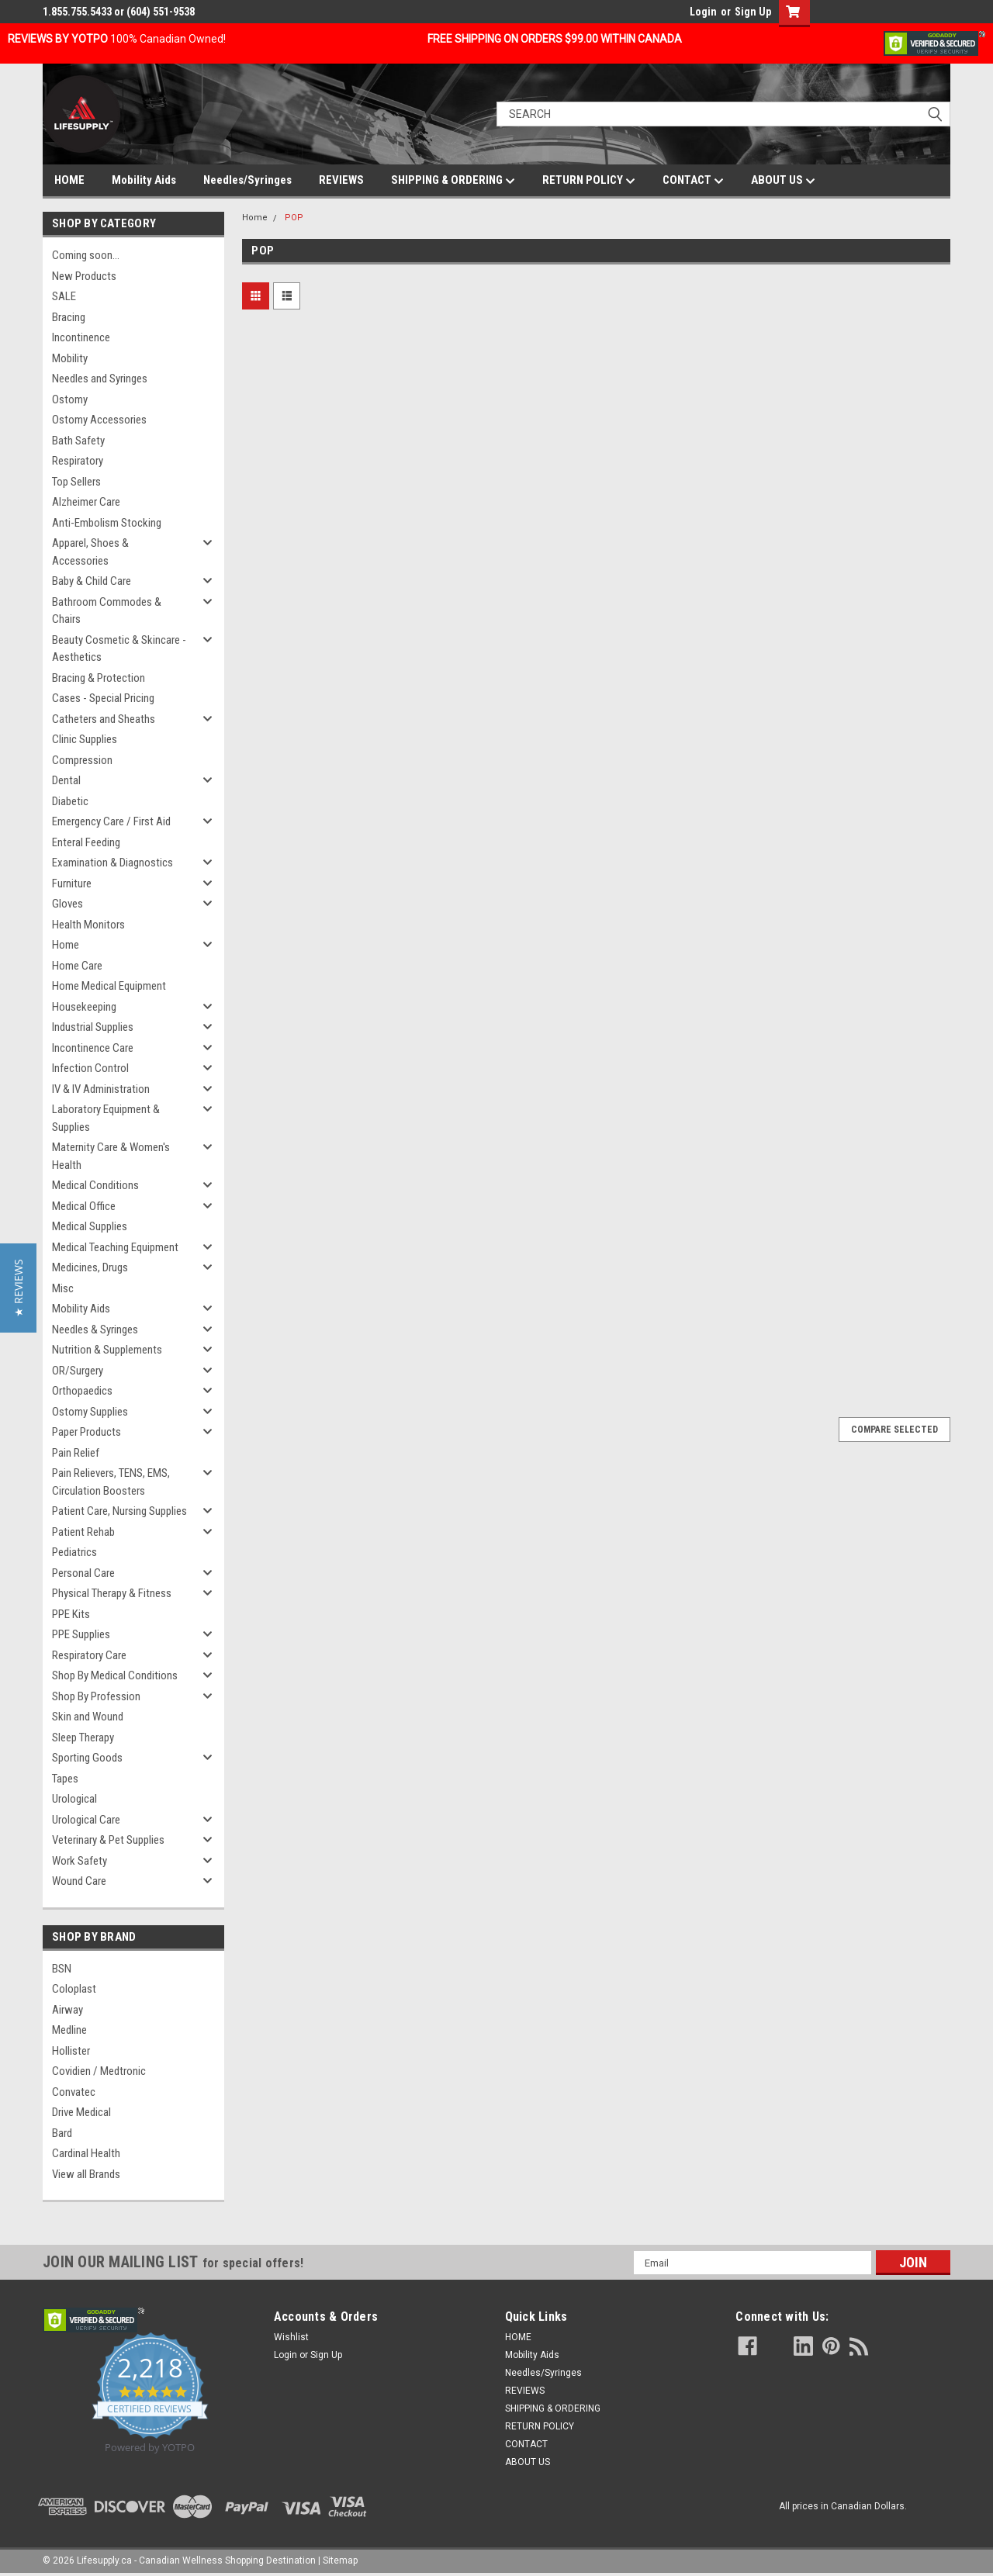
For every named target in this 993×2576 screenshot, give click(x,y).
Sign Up (753, 11)
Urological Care (86, 1820)
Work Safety (79, 1861)
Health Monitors (88, 925)
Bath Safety (78, 441)
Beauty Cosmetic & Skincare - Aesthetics (119, 649)
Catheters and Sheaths (103, 719)
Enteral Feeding (86, 842)
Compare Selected (894, 1429)
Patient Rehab (83, 1532)
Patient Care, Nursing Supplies (119, 1511)
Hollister (71, 2051)
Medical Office (84, 1206)
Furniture (72, 883)
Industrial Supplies (92, 1027)
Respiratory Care (89, 1655)
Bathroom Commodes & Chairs (106, 611)
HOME (69, 180)
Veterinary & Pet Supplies (108, 1840)
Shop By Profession (96, 1696)
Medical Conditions (95, 1185)
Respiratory (77, 461)
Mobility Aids (144, 180)
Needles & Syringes (95, 1329)
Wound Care (79, 1881)
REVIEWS (341, 180)
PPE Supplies (81, 1634)
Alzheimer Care (86, 502)
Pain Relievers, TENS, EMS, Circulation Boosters (111, 1482)
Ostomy (70, 399)
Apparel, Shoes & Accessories (90, 552)
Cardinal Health (86, 2153)
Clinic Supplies (84, 739)
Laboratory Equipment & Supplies (106, 1118)
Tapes (65, 1779)
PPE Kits (71, 1614)
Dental (66, 780)
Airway (67, 2010)
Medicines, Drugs (90, 1267)
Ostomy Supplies (90, 1412)
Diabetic (70, 801)
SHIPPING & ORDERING (453, 180)
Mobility (70, 358)
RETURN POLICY (588, 180)
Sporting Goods (87, 1758)
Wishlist (291, 2337)
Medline (69, 2030)
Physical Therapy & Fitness (111, 1593)
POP (294, 218)
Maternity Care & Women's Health (111, 1156)
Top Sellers (76, 482)
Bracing (68, 317)
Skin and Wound (87, 1717)
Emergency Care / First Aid (111, 821)
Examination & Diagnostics (112, 863)
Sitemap (340, 2560)
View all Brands (86, 2174)
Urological (74, 1799)
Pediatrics (74, 1552)
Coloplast (74, 1989)
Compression (82, 760)
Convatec (73, 2092)
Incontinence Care (92, 1048)
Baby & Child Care (91, 581)
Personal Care (83, 1573)
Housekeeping (84, 1007)
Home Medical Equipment (109, 986)
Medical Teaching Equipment (115, 1247)
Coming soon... (85, 255)
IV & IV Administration (101, 1089)
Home (65, 945)
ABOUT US (783, 180)
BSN (61, 1969)
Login (703, 11)
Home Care (77, 966)
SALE (64, 296)
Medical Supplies (89, 1226)
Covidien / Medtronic (99, 2071)
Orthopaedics (82, 1391)
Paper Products (86, 1432)
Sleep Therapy (83, 1737)
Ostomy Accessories (99, 420)
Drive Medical (81, 2112)
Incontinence (81, 337)
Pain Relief (75, 1453)
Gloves (67, 904)
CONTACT (693, 180)
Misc (63, 1288)
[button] (18, 1288)
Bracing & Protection (98, 678)
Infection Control (90, 1068)
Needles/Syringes (247, 180)
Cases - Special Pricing (103, 698)
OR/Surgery (77, 1371)
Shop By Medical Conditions (115, 1675)
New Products (84, 276)
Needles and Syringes (99, 379)
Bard (62, 2133)
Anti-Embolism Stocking (106, 523)
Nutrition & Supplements (107, 1350)
